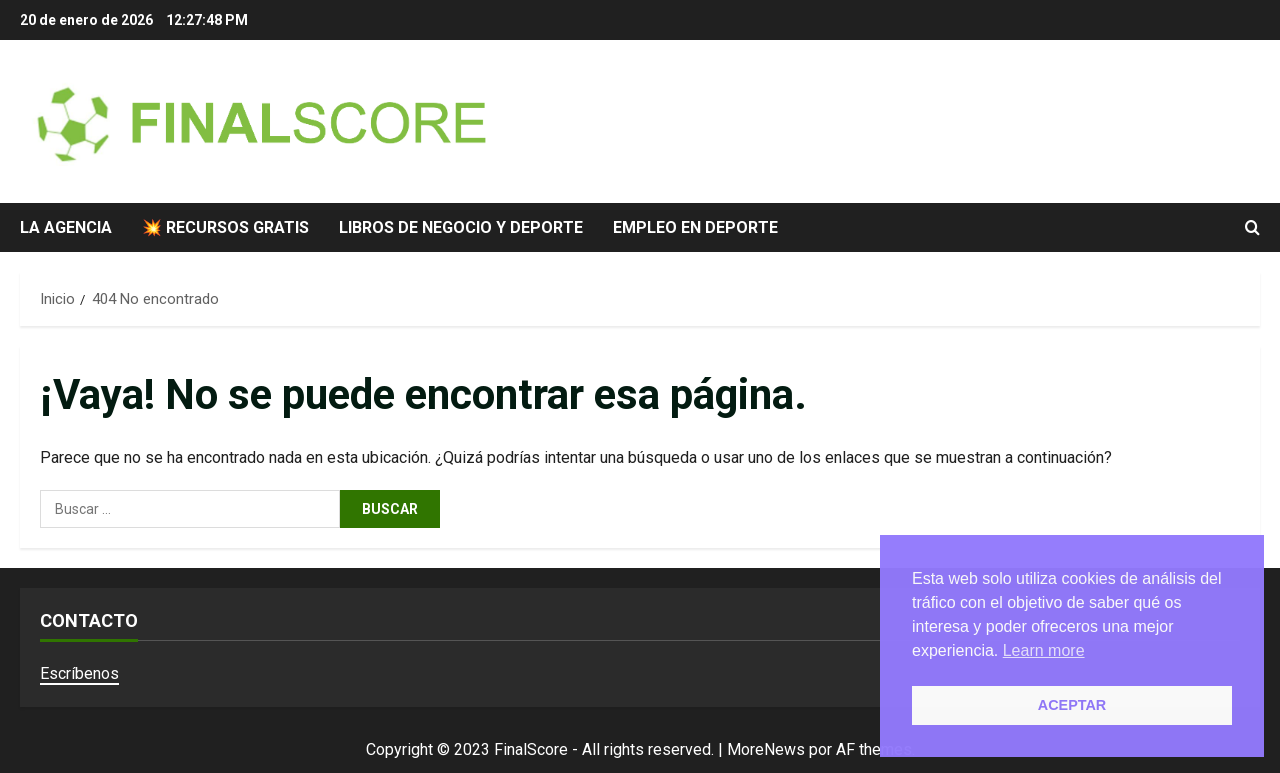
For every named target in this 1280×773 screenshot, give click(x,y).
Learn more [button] (1044, 650)
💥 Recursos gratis (225, 227)
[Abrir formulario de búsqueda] (1252, 227)
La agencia (66, 227)
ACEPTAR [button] (1072, 705)
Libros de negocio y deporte (461, 227)
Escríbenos (79, 673)
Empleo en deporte (695, 227)
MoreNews (766, 749)
